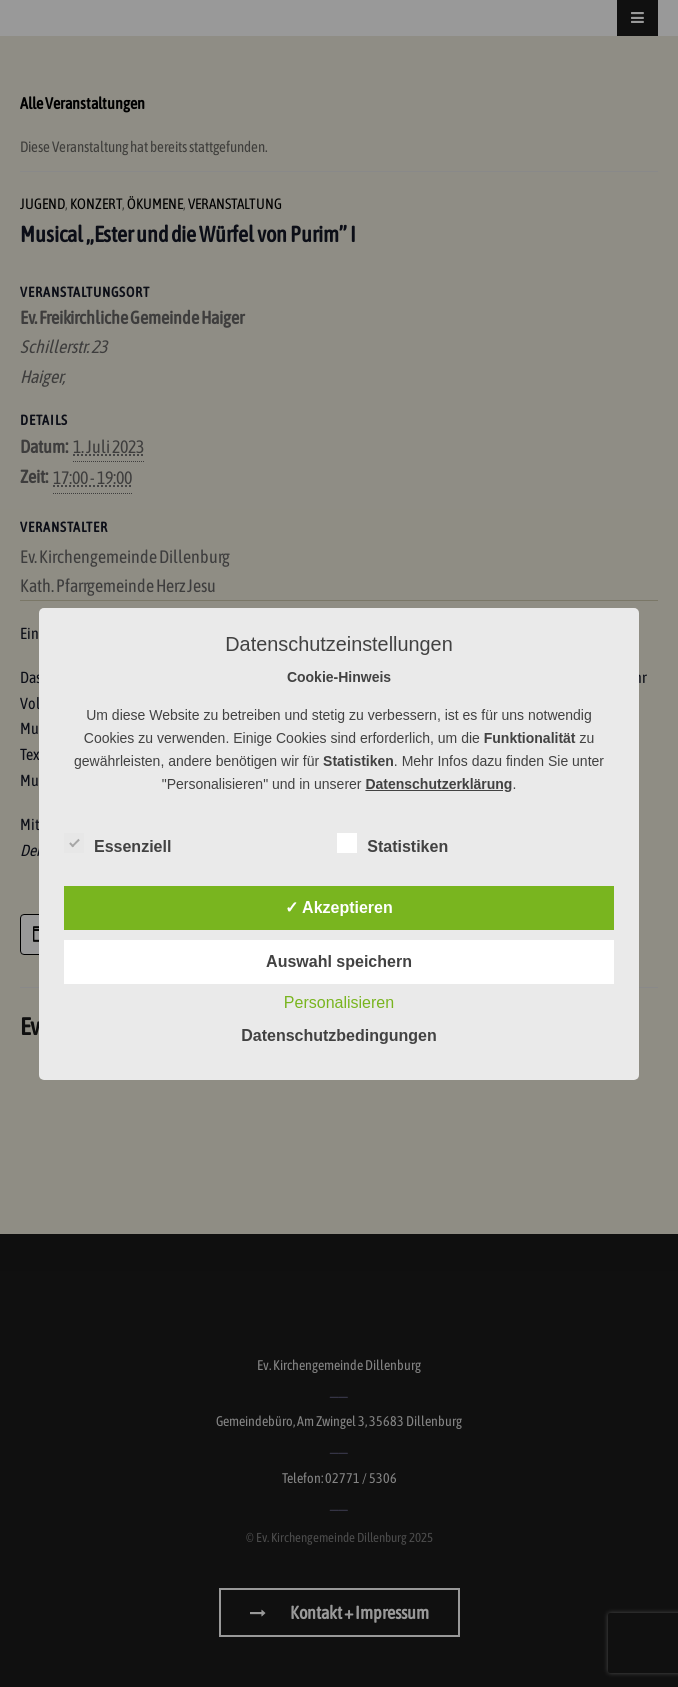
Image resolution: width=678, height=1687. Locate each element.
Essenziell (117, 843)
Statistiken (392, 843)
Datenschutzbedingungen (339, 1035)
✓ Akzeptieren (339, 907)
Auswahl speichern (339, 961)
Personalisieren (339, 1002)
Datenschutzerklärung (438, 784)
